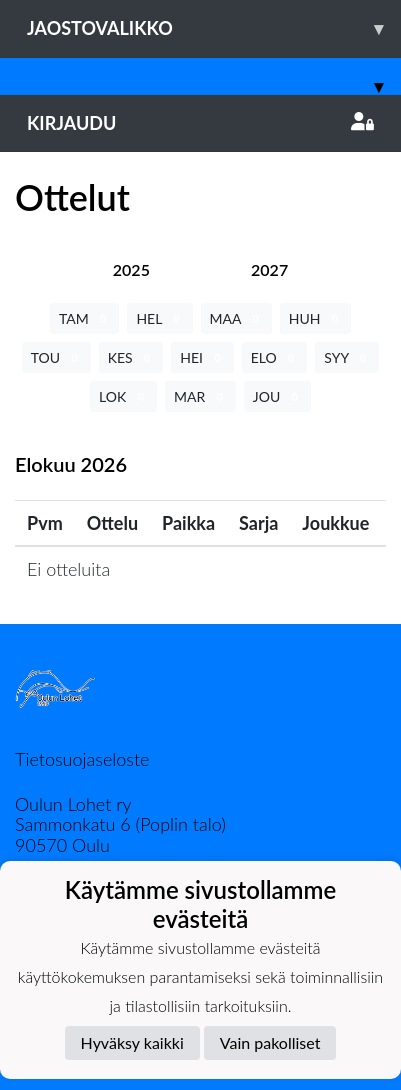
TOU (56, 357)
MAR (200, 396)
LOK (123, 396)
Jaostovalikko (214, 28)
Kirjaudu (200, 123)
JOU (277, 396)
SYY (347, 357)
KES (131, 357)
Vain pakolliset (270, 1042)
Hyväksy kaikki (132, 1042)
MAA (236, 318)
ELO (275, 357)
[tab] (131, 269)
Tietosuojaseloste (82, 759)
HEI (202, 357)
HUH (315, 318)
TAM (84, 318)
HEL (159, 318)
